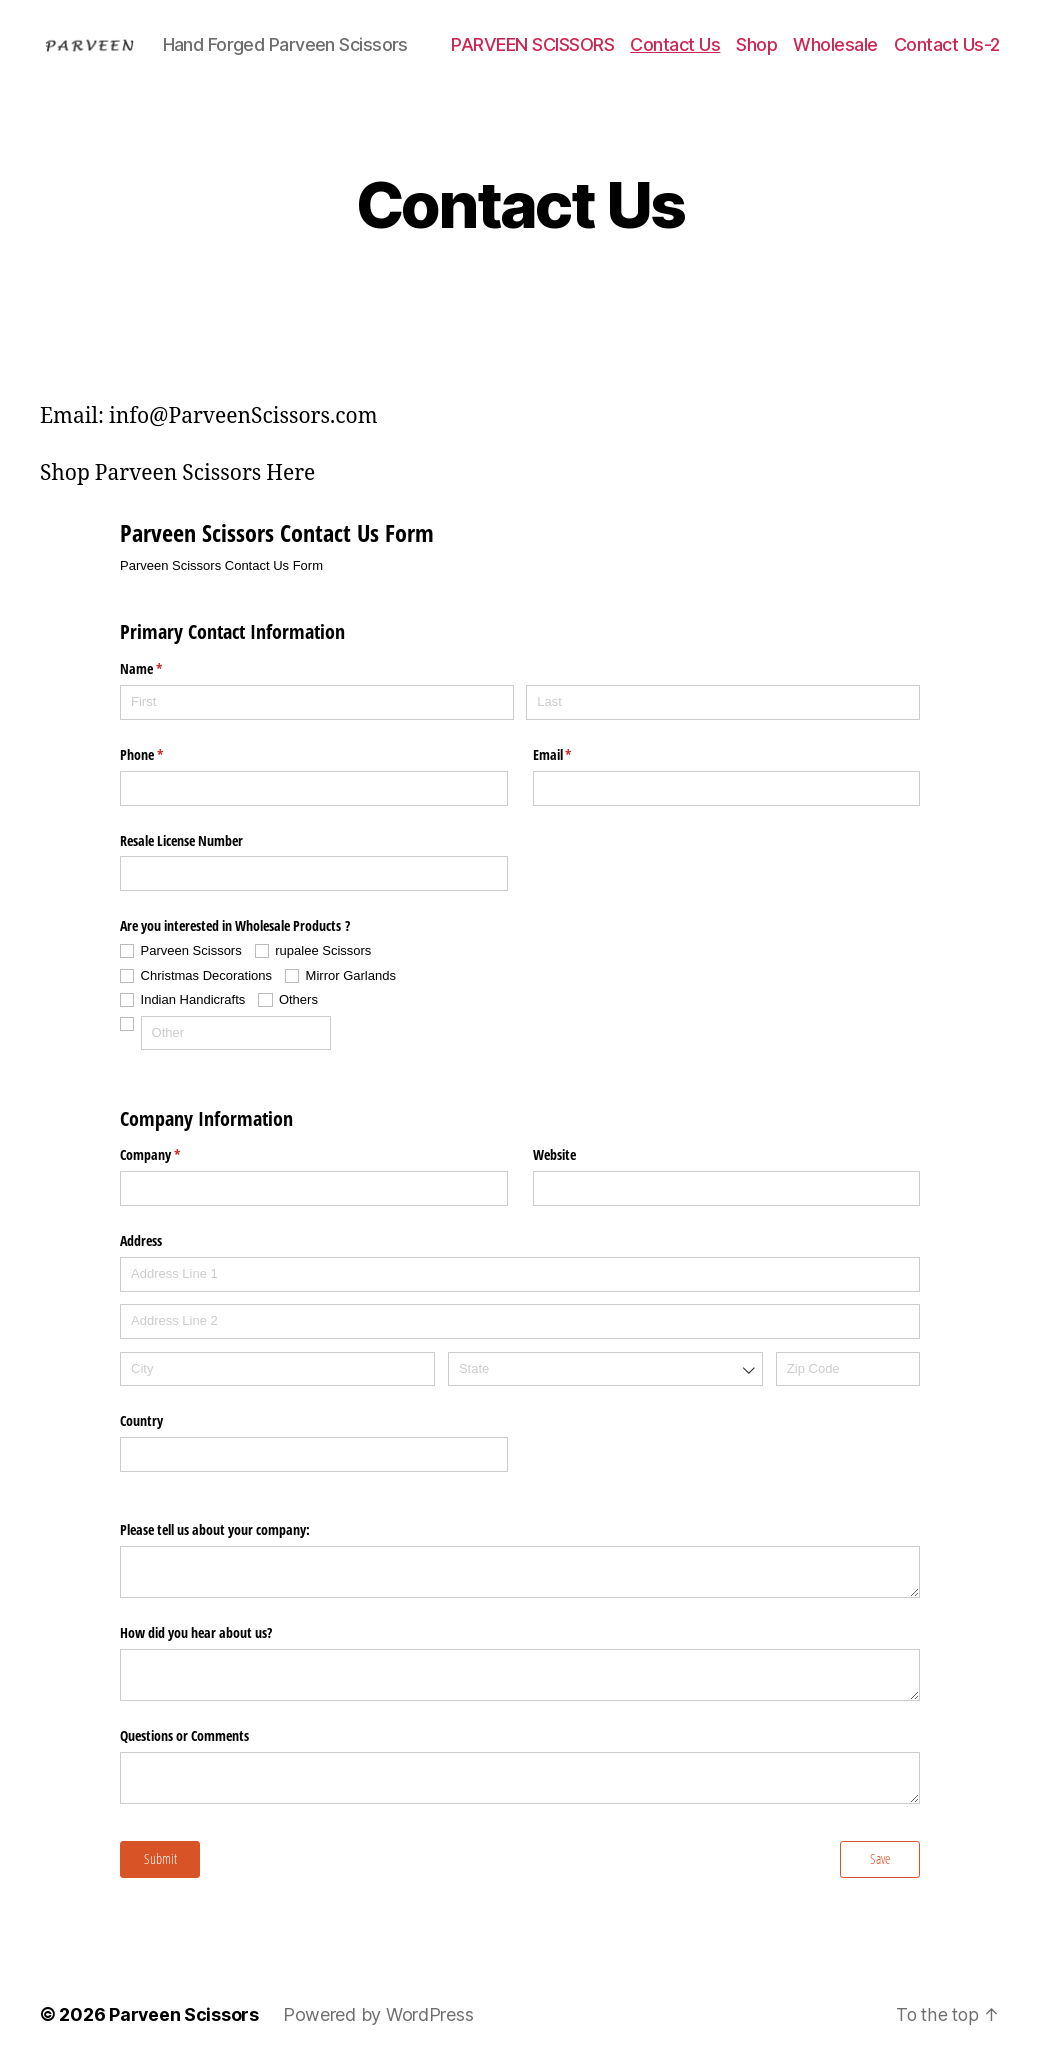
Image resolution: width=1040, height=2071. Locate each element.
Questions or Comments (184, 1735)
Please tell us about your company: (215, 1529)
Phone (165, 755)
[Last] (723, 702)
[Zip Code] (848, 1369)
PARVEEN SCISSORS (532, 44)
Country (141, 1420)
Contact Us (675, 44)
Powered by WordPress (379, 2014)
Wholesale (835, 44)
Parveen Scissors (184, 2014)
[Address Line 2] (520, 1321)
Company (173, 1155)
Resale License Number (181, 840)
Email (576, 755)
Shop (756, 44)
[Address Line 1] (520, 1274)
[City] (277, 1369)
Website (554, 1154)
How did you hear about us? (196, 1632)
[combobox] (605, 1369)
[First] (317, 702)
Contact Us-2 (947, 44)
